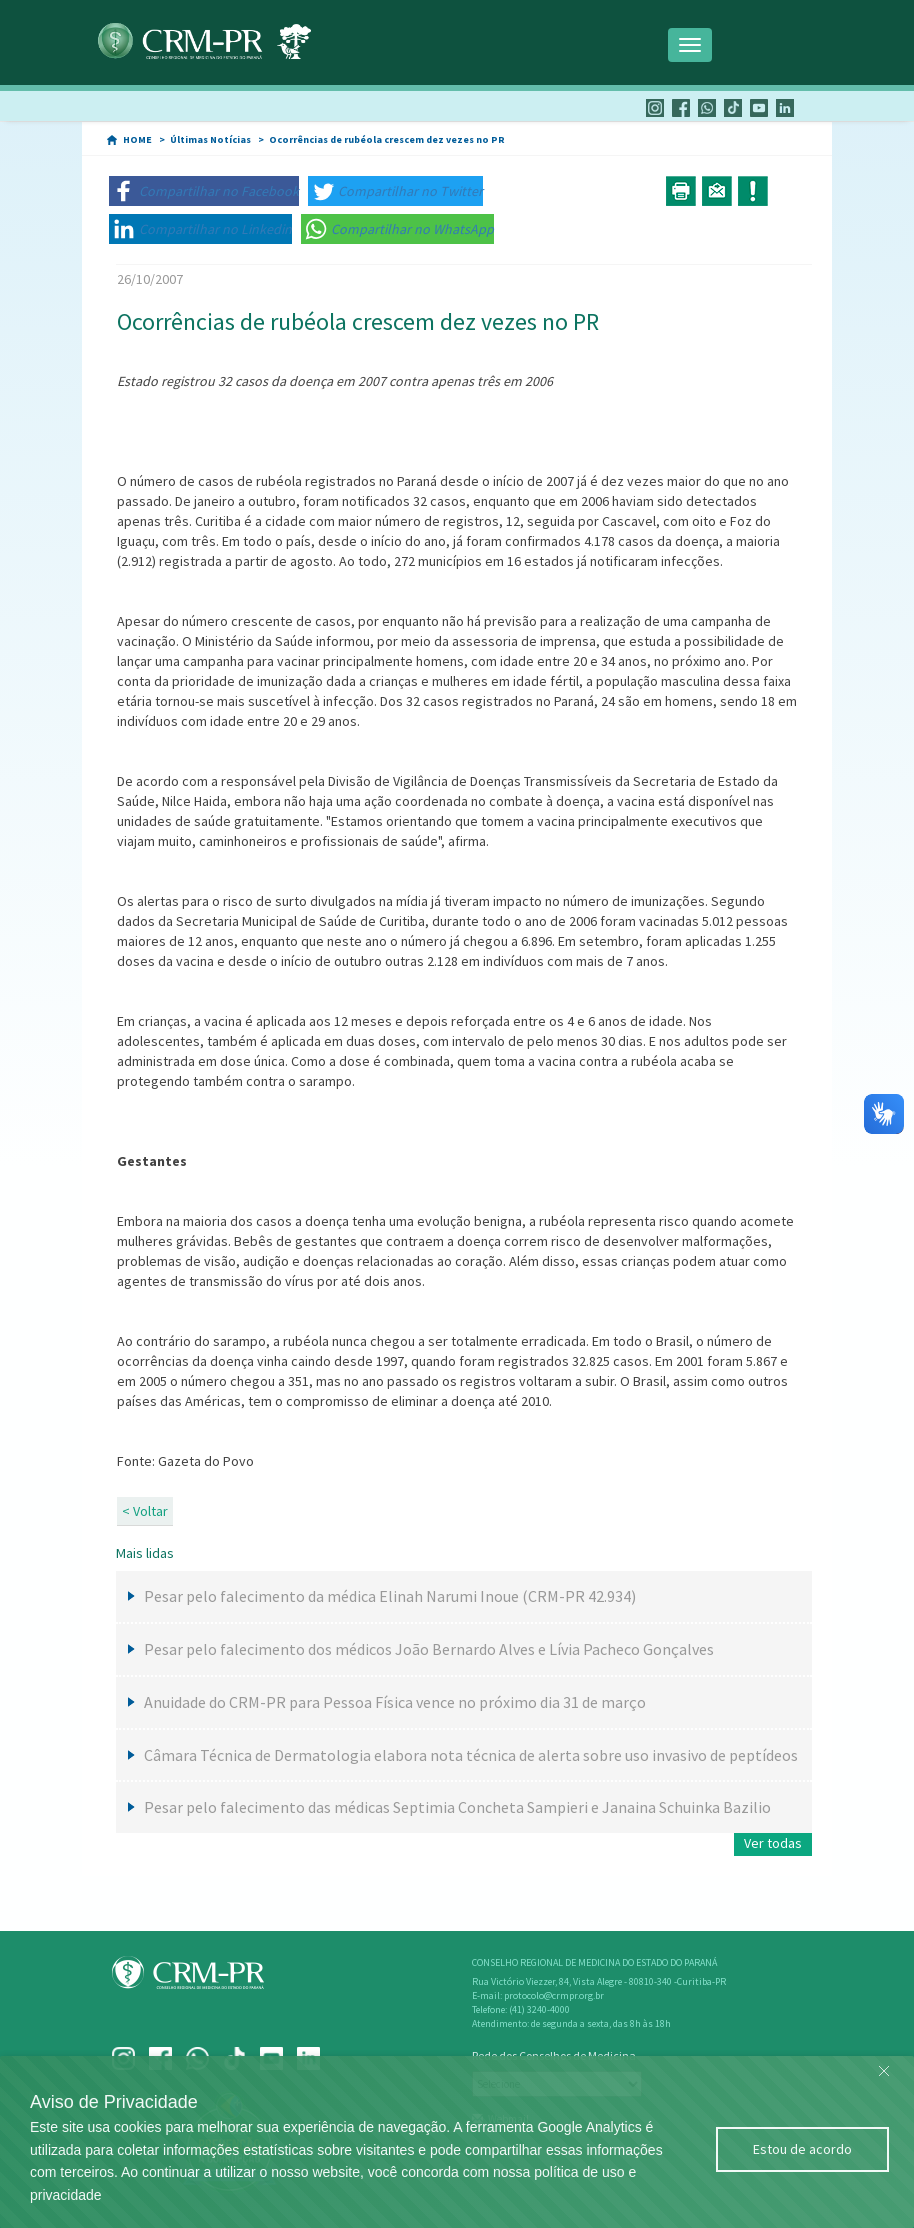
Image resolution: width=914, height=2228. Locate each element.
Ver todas (773, 1843)
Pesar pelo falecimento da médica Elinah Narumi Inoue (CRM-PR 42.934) (390, 1596)
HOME (137, 139)
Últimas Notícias (210, 139)
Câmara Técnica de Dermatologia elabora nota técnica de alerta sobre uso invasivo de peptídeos (471, 1755)
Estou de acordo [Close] (802, 2149)
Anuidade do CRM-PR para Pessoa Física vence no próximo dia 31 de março (395, 1702)
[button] (204, 191)
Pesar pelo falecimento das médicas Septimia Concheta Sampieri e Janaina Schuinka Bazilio (457, 1807)
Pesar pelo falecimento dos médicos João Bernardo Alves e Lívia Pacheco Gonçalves (429, 1649)
